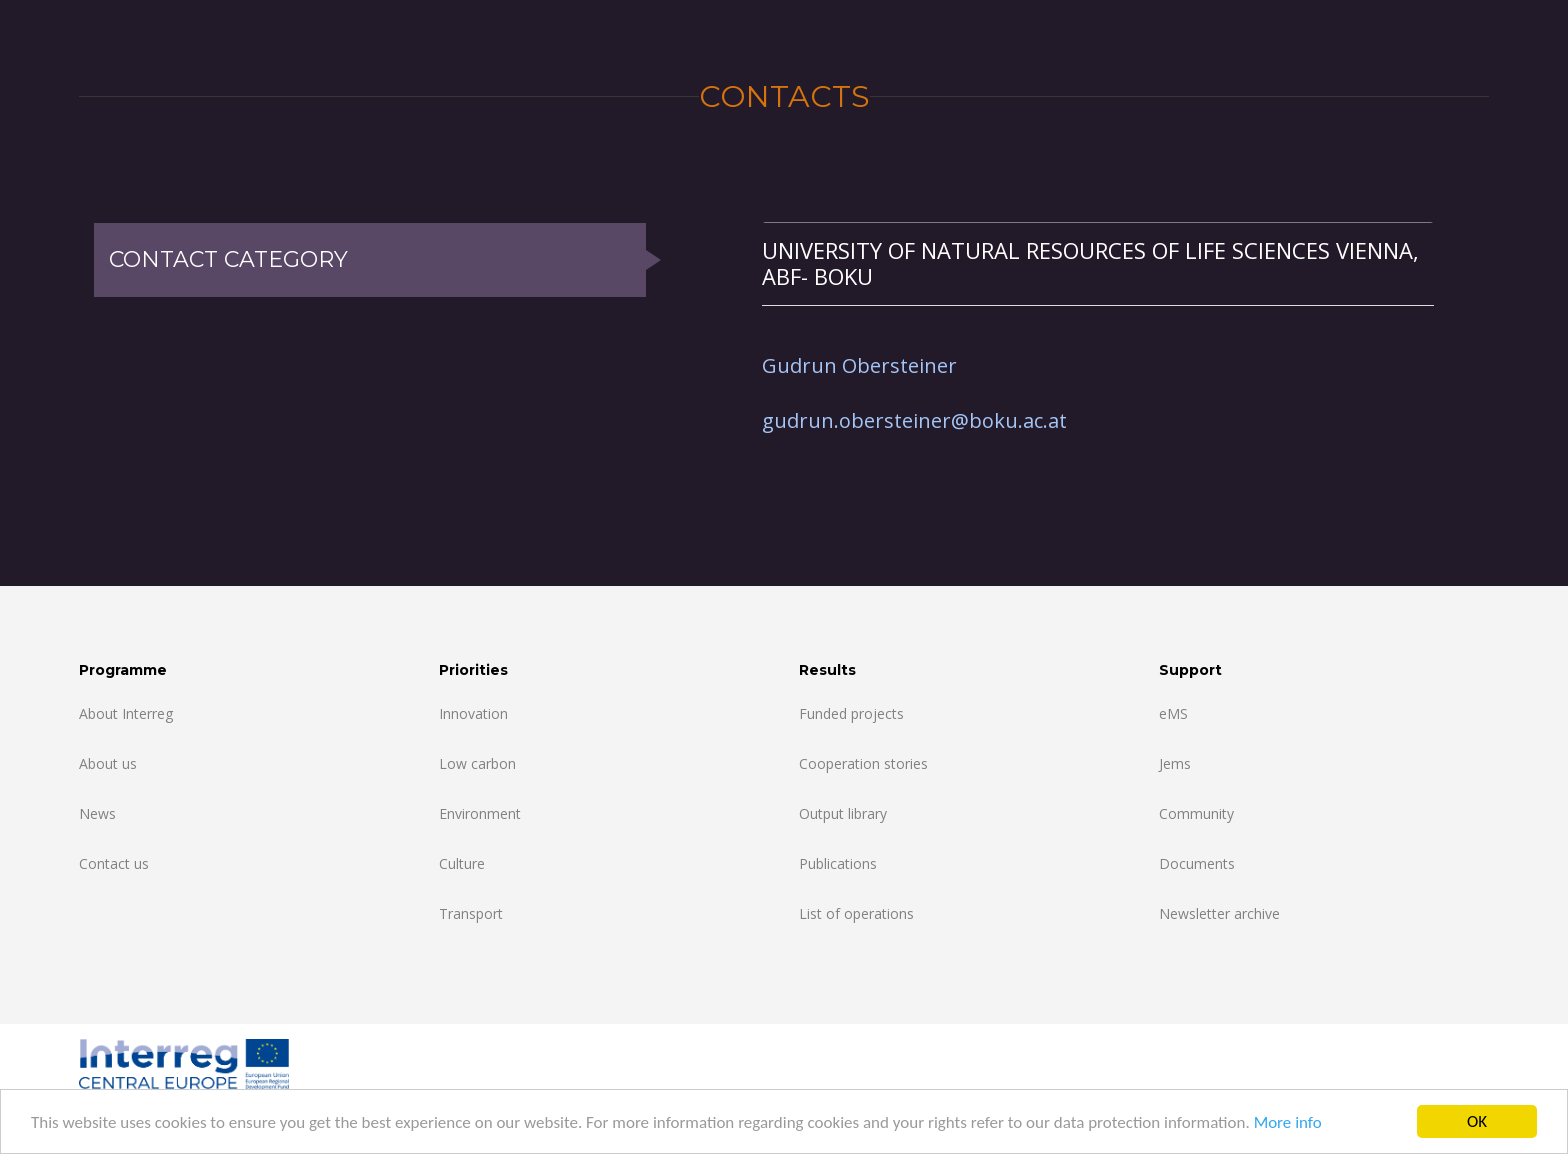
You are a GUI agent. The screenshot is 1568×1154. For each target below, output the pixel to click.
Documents (1197, 863)
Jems (1175, 763)
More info (1288, 1122)
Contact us (114, 863)
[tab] (1098, 263)
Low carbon (477, 763)
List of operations (856, 913)
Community (1196, 813)
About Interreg (126, 713)
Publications (838, 863)
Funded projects (851, 713)
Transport (471, 913)
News (97, 813)
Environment (480, 813)
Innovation (473, 713)
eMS (1173, 713)
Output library (843, 813)
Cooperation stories (863, 763)
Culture (462, 863)
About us (108, 763)
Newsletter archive (1219, 913)
